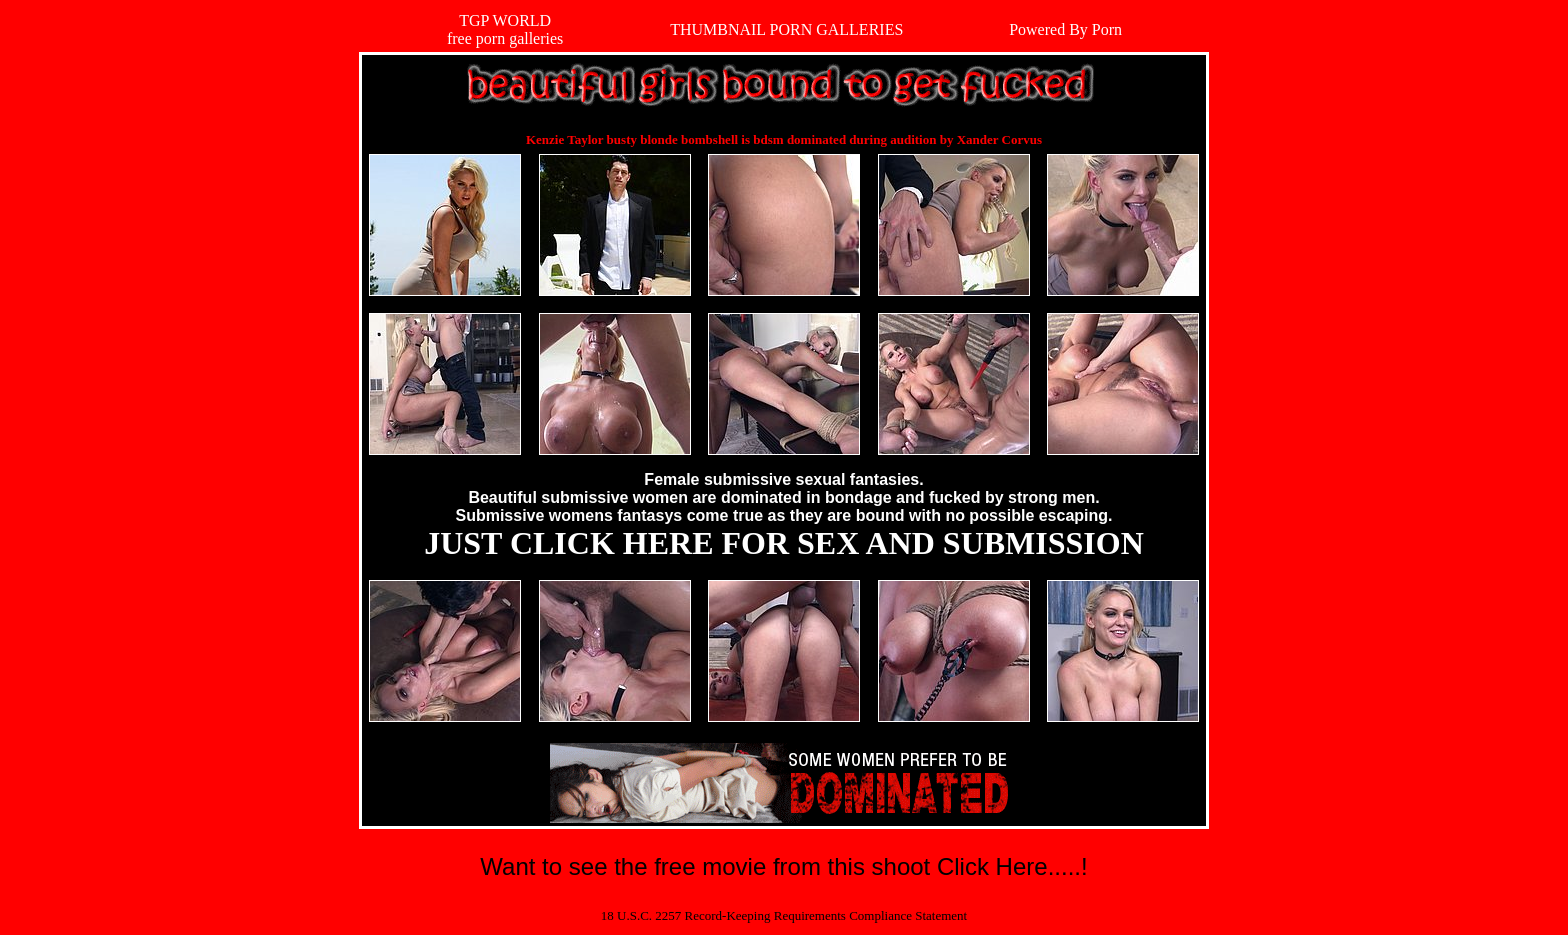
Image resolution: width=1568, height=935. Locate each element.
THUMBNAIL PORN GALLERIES (786, 29)
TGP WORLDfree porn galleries (505, 29)
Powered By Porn (1065, 29)
